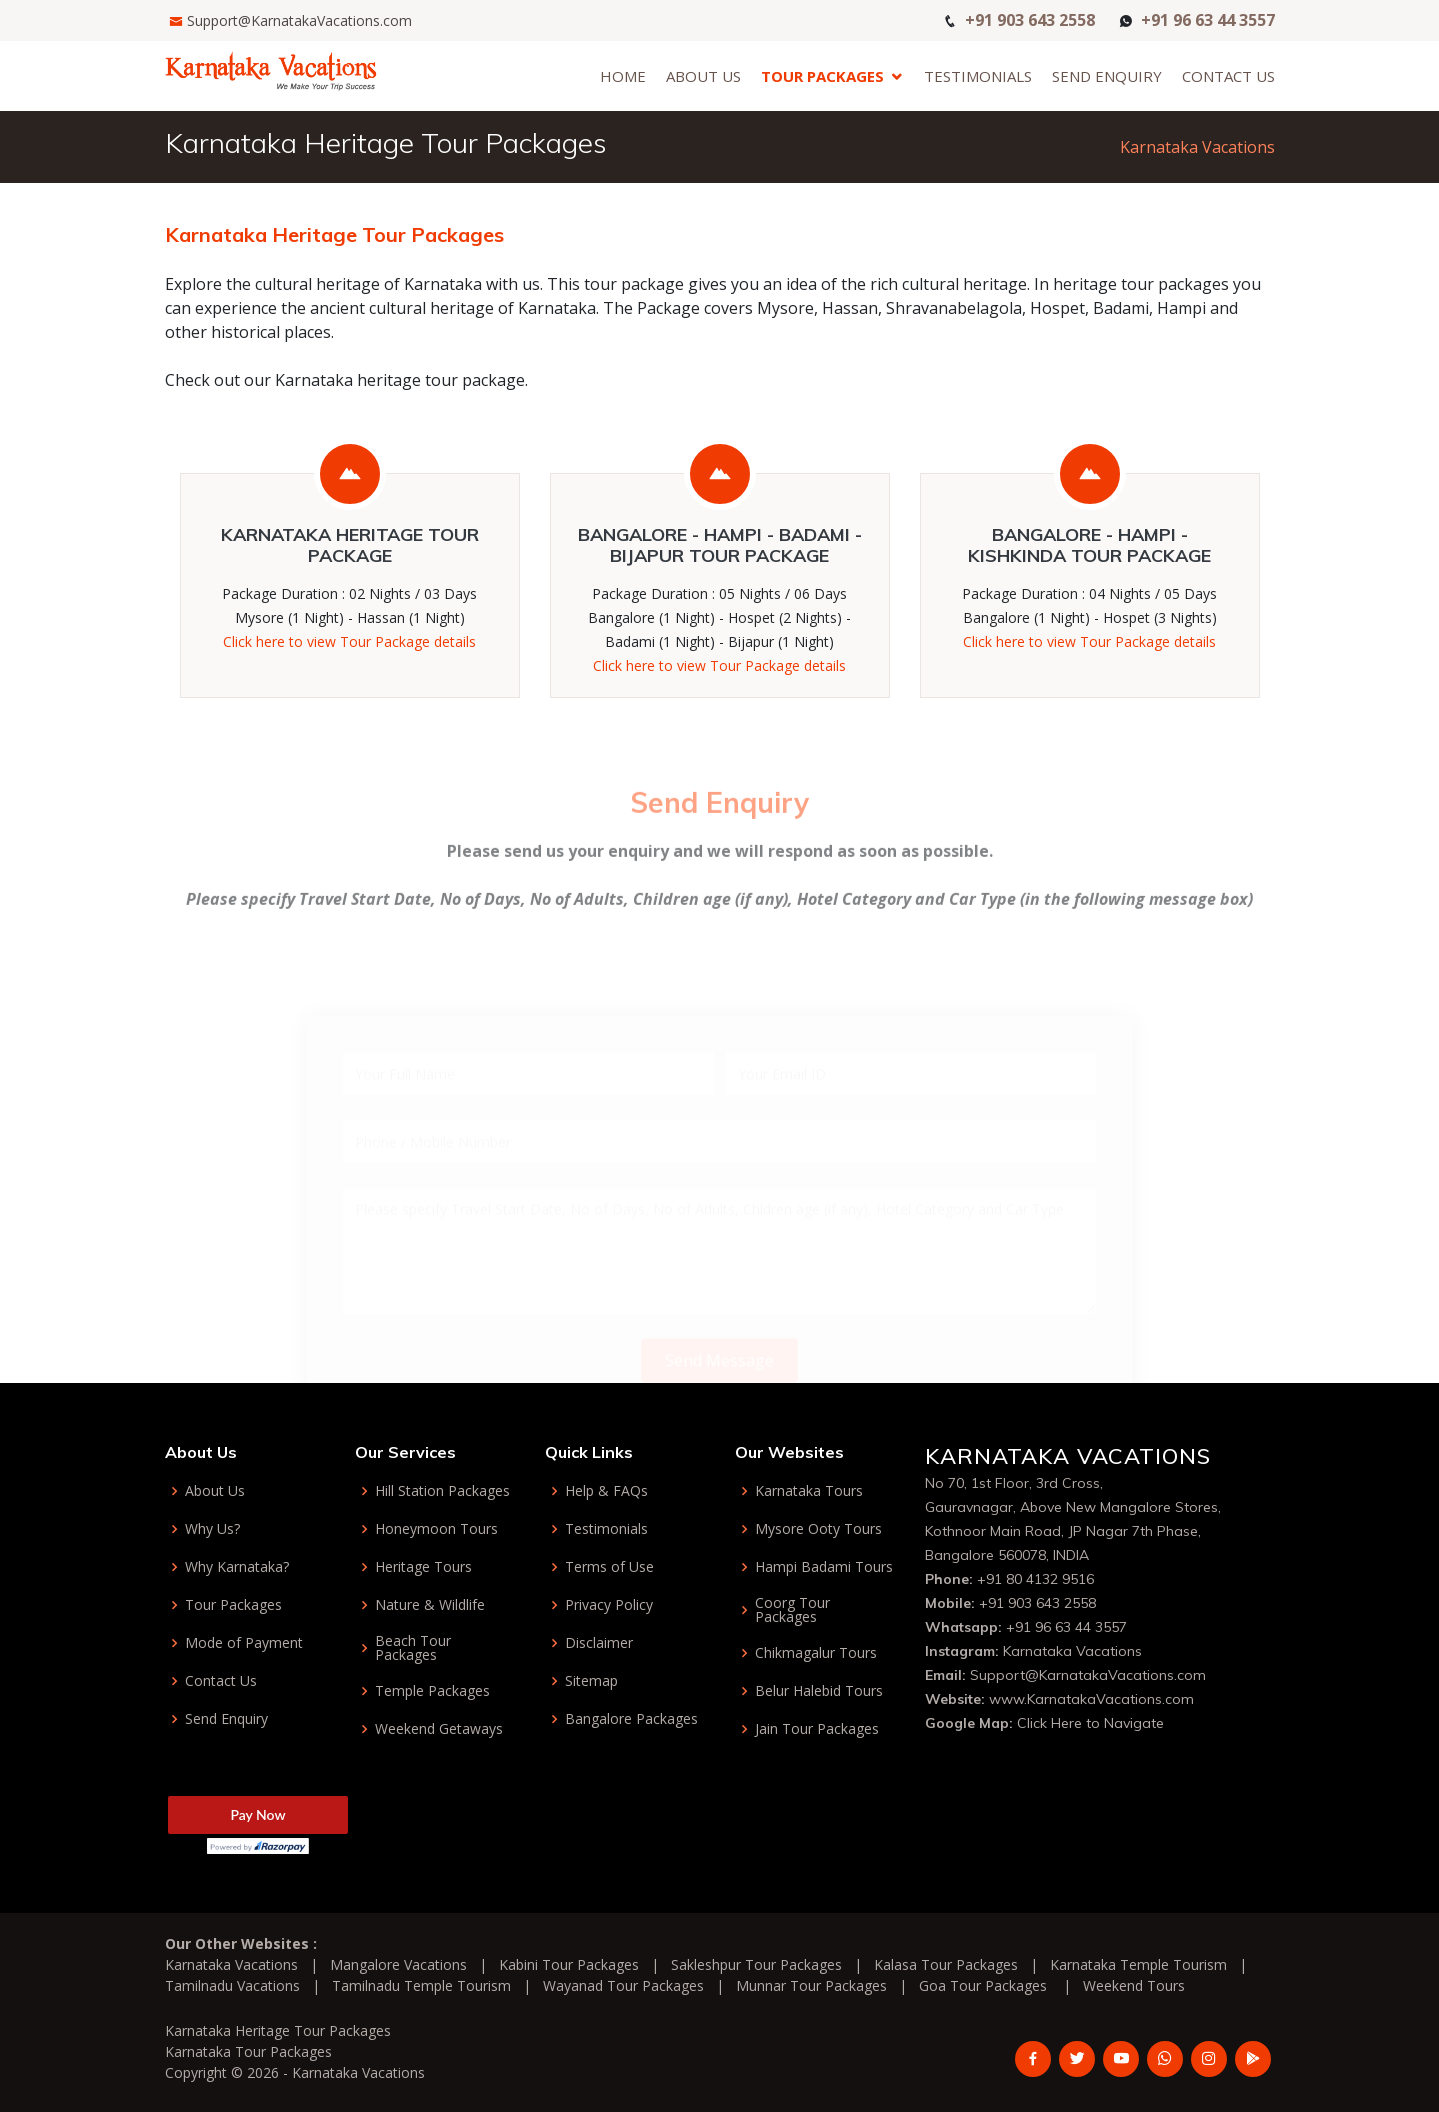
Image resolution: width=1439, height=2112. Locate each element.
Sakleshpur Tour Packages (756, 1964)
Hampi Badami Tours (824, 1567)
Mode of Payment (244, 1643)
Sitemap (591, 1681)
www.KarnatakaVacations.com (1091, 1699)
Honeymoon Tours (436, 1529)
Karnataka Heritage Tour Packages (278, 2030)
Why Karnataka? (237, 1567)
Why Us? (212, 1529)
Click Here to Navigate (1090, 1723)
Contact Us (1228, 76)
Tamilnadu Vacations (232, 1985)
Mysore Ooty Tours (818, 1529)
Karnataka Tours (809, 1491)
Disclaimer (599, 1643)
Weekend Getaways (439, 1729)
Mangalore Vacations (398, 1964)
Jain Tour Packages (817, 1729)
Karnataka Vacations (1197, 147)
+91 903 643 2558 (1030, 18)
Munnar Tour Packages (811, 1985)
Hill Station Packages (442, 1491)
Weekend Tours (1134, 1985)
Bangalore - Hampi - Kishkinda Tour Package (1089, 546)
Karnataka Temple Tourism (1138, 1964)
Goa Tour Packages (983, 1985)
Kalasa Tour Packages (946, 1964)
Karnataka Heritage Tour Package (350, 546)
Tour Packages (822, 76)
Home (623, 76)
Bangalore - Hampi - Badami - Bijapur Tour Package (720, 546)
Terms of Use (609, 1567)
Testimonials (978, 76)
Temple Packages (432, 1691)
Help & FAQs (606, 1491)
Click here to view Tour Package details (349, 642)
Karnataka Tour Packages (248, 2051)
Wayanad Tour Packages (623, 1985)
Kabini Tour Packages (569, 1964)
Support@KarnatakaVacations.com (299, 20)
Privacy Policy (609, 1605)
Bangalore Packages (631, 1719)
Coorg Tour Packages (792, 1610)
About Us (703, 76)
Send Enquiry (1107, 76)
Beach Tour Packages (413, 1648)
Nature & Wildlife (430, 1605)
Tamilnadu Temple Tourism (421, 1985)
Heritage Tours (423, 1567)
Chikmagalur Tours (816, 1653)
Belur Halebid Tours (819, 1691)
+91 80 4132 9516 (1035, 1579)
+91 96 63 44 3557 (1208, 18)
